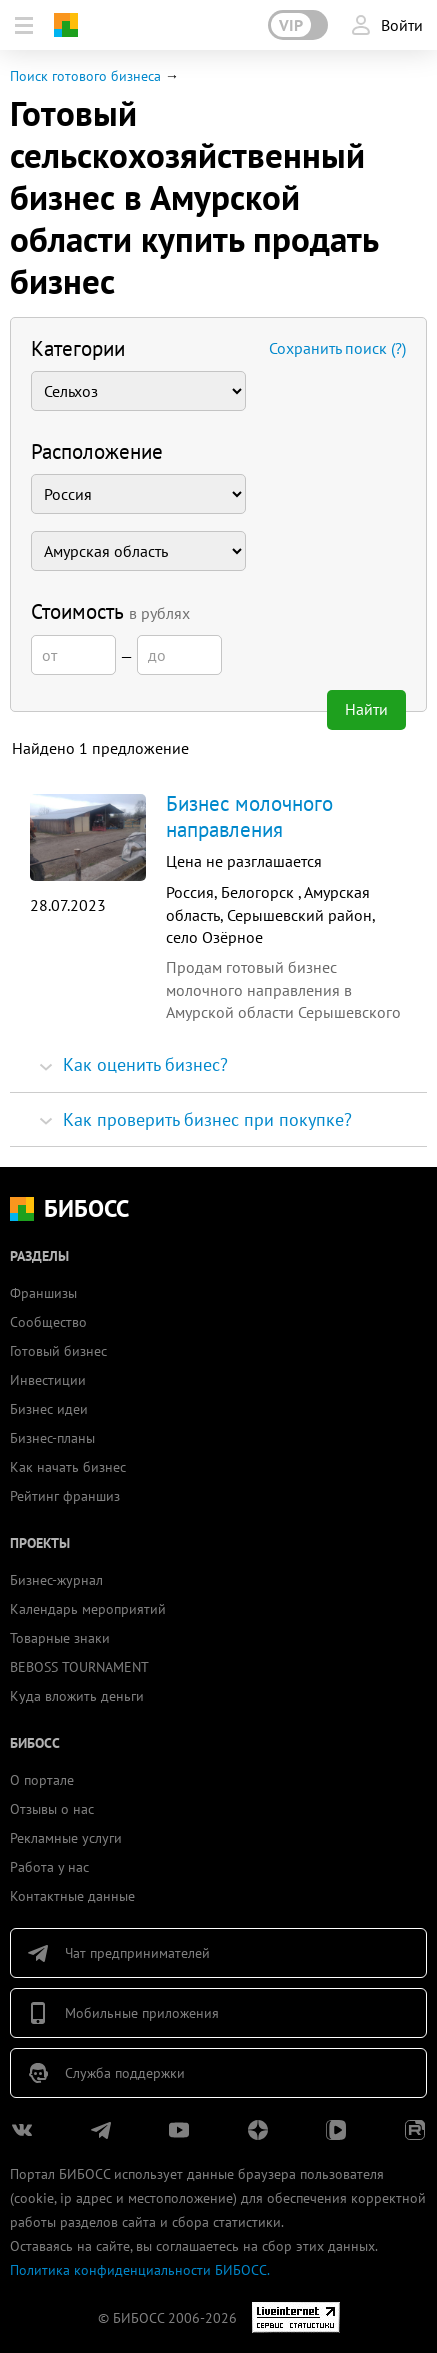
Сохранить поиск (337, 348)
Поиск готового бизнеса (85, 76)
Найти (366, 709)
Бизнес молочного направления (249, 816)
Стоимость (110, 611)
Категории (78, 348)
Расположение (97, 451)
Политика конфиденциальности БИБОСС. (140, 2270)
